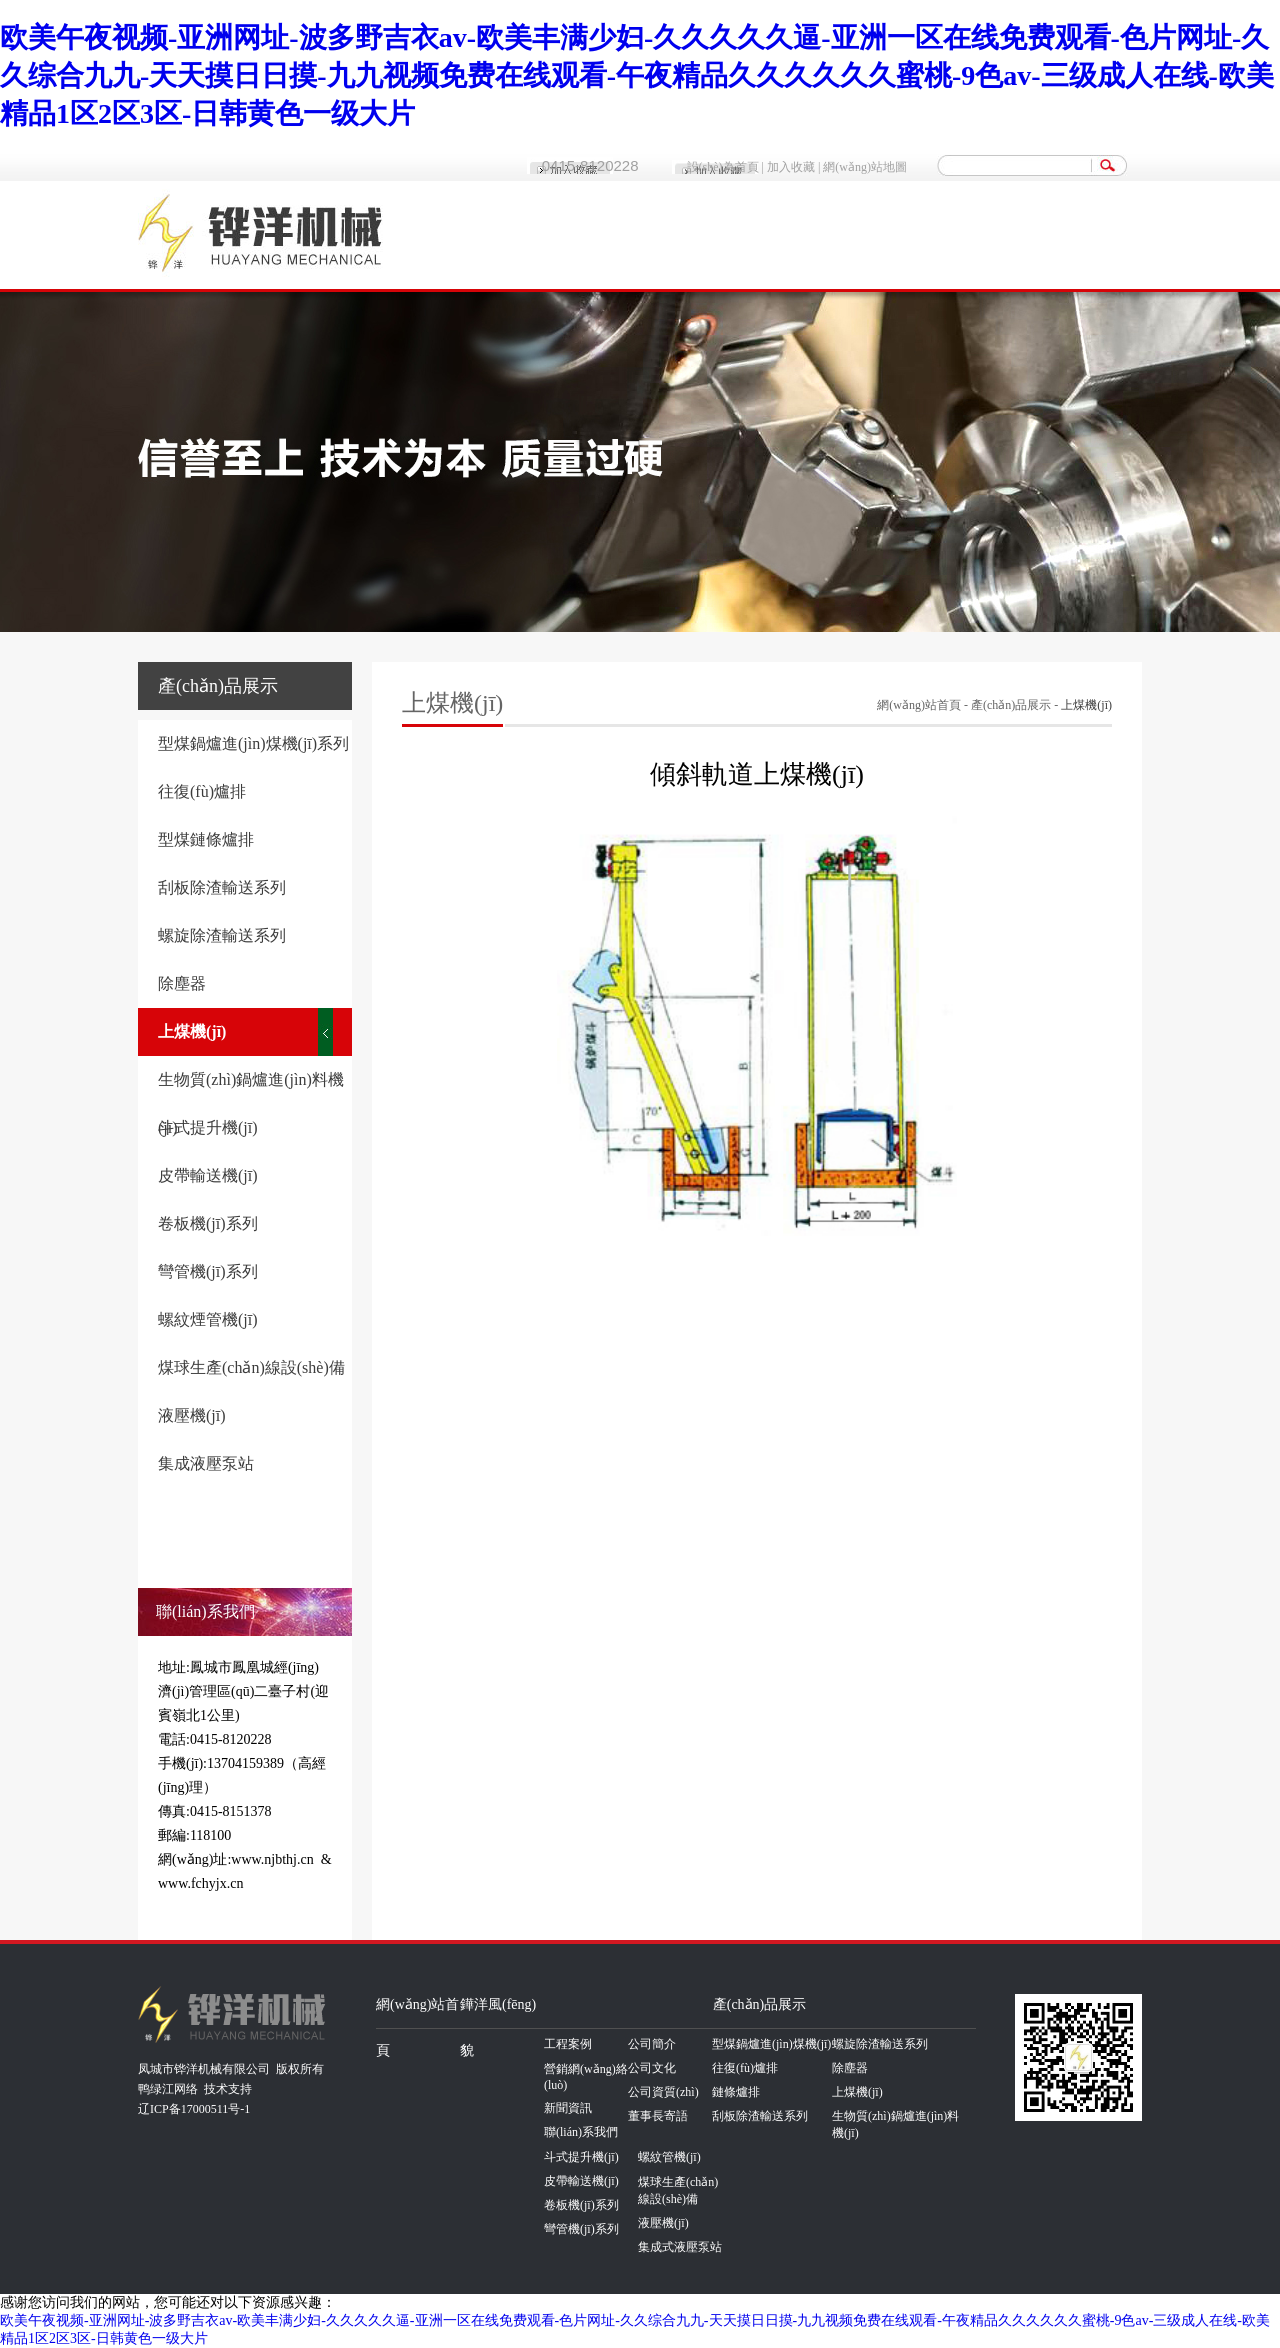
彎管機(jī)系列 (208, 1271)
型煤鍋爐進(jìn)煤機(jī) (771, 2044)
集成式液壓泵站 (680, 2247)
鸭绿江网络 (168, 2089)
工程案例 (568, 2044)
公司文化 (652, 2068)
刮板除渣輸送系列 (222, 887)
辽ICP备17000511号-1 (194, 2109)
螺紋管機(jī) (669, 2157)
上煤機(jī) (192, 1031)
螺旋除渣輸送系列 (222, 935)
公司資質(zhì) (663, 2092)
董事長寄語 (658, 2116)
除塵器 (182, 983)
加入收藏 (791, 167)
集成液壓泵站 (206, 1463)
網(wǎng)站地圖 (865, 167)
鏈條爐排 (736, 2092)
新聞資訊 (568, 2108)
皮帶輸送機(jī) (208, 1175)
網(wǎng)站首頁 (919, 705)
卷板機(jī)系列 (208, 1223)
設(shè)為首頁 (723, 167)
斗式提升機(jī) (208, 1127)
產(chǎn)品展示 (1011, 705)
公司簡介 (652, 2044)
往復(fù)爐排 (202, 791)
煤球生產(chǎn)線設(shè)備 (251, 1367)
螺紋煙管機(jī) (208, 1319)
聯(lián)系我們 (581, 2132)
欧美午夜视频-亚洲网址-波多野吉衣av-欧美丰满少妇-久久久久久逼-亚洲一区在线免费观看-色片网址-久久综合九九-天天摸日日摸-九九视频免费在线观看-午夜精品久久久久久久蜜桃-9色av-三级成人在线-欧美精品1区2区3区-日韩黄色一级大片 (637, 75)
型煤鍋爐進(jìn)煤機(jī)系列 (253, 743)
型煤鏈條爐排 (206, 839)
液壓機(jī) (192, 1415)
